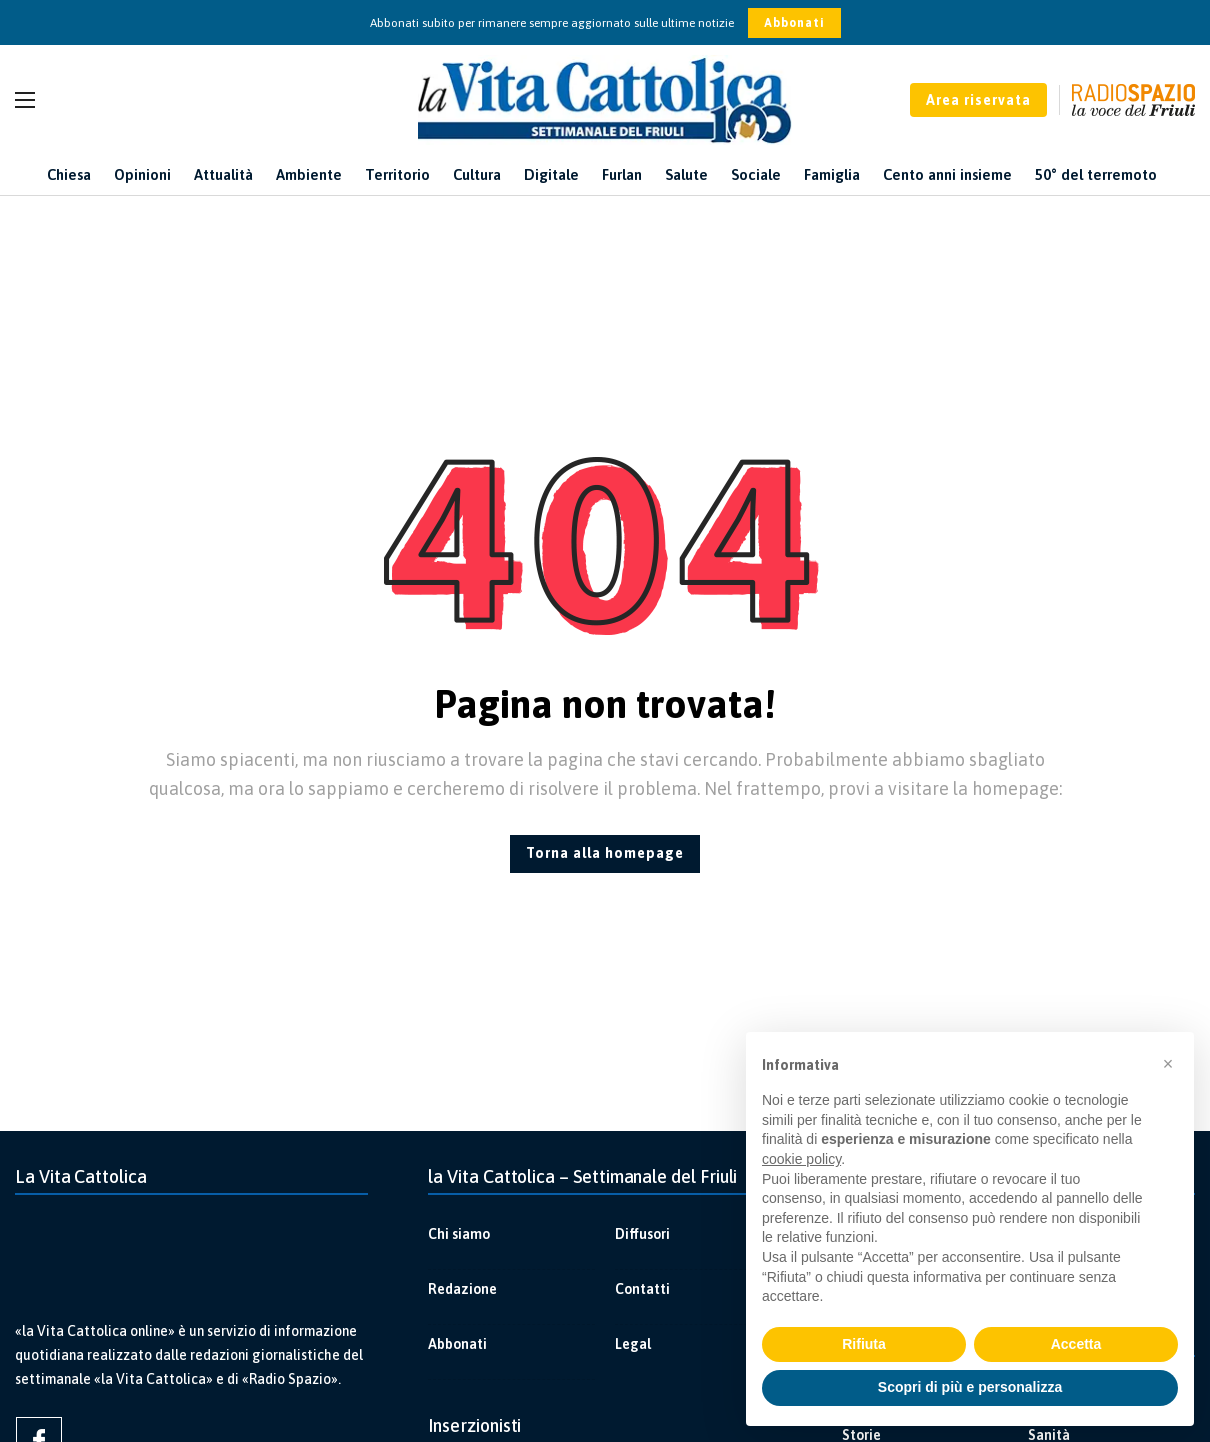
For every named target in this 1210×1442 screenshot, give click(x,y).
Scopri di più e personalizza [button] (970, 1387)
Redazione (462, 1289)
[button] (1168, 1064)
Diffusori (642, 1234)
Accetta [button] (1076, 1344)
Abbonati (794, 23)
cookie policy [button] (801, 1159)
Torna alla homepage (605, 853)
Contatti (642, 1289)
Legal (633, 1344)
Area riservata (978, 100)
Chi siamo (459, 1234)
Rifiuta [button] (864, 1344)
